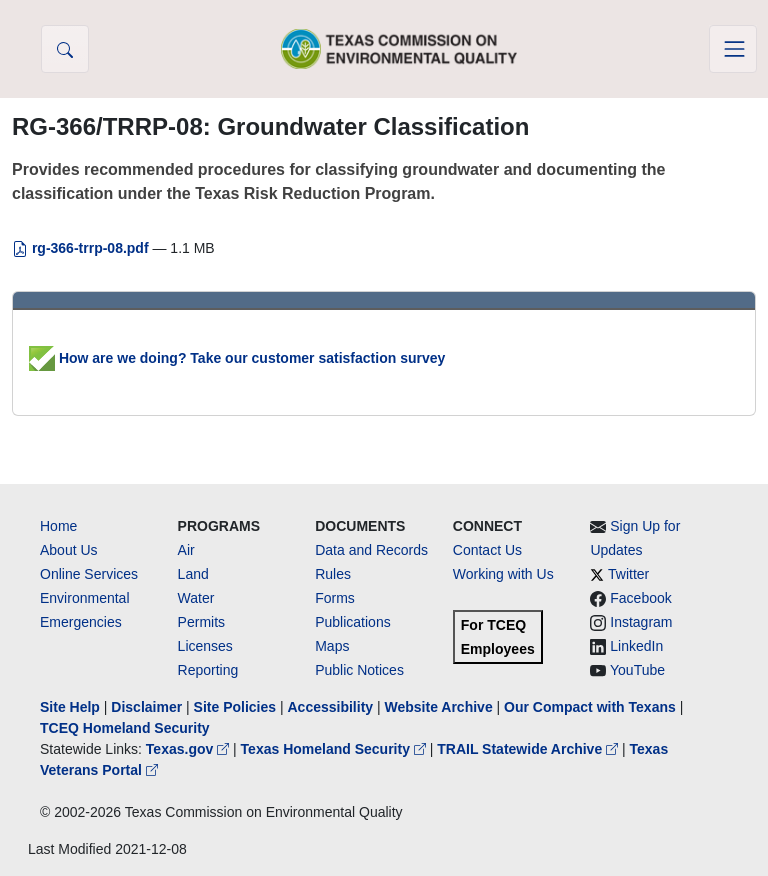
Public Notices (359, 670)
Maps (332, 646)
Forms (335, 598)
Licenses (205, 646)
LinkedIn (636, 646)
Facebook (640, 598)
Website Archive (439, 707)
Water (196, 598)
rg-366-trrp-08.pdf (82, 248)
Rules (333, 574)
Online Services (89, 574)
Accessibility (332, 707)
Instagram (641, 622)
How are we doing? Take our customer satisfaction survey (237, 358)
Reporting (208, 670)
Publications (353, 622)
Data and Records (371, 550)
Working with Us (503, 574)
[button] (65, 49)
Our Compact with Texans (590, 707)
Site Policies (235, 707)
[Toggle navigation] (733, 49)
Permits (201, 622)
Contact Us (487, 550)
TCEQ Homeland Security (125, 728)
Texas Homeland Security (335, 749)
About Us (69, 550)
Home (58, 526)
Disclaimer (146, 707)
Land (193, 574)
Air (186, 550)
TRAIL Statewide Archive (529, 749)
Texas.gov (189, 749)
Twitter (628, 574)
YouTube (637, 670)
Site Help (70, 707)
